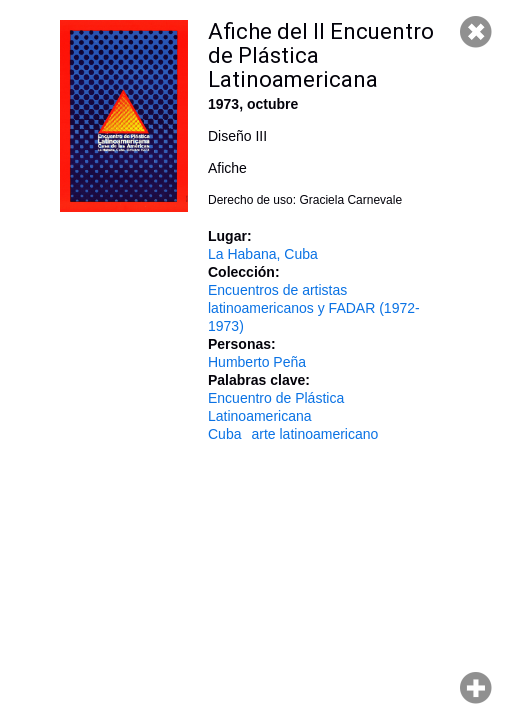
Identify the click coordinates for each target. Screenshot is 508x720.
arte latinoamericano (314, 434)
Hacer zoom (476, 688)
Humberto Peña (257, 362)
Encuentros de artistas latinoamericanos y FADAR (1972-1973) (314, 308)
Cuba (224, 434)
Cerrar (476, 32)
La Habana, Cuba (263, 254)
